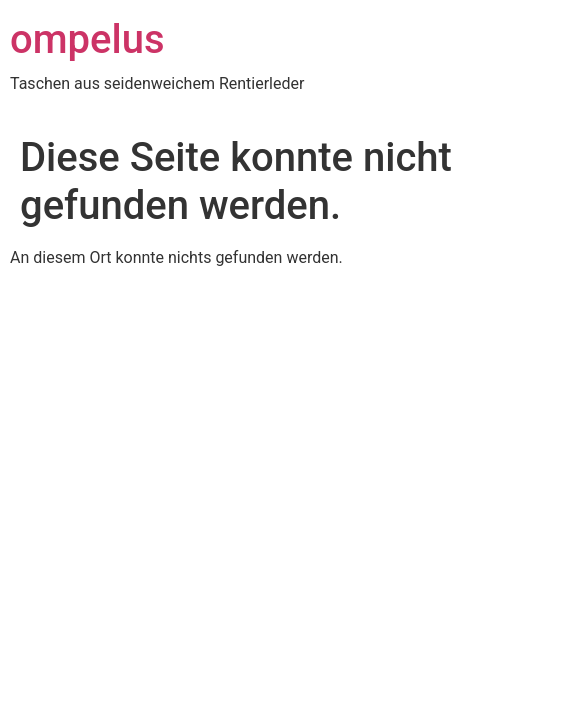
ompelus (87, 39)
